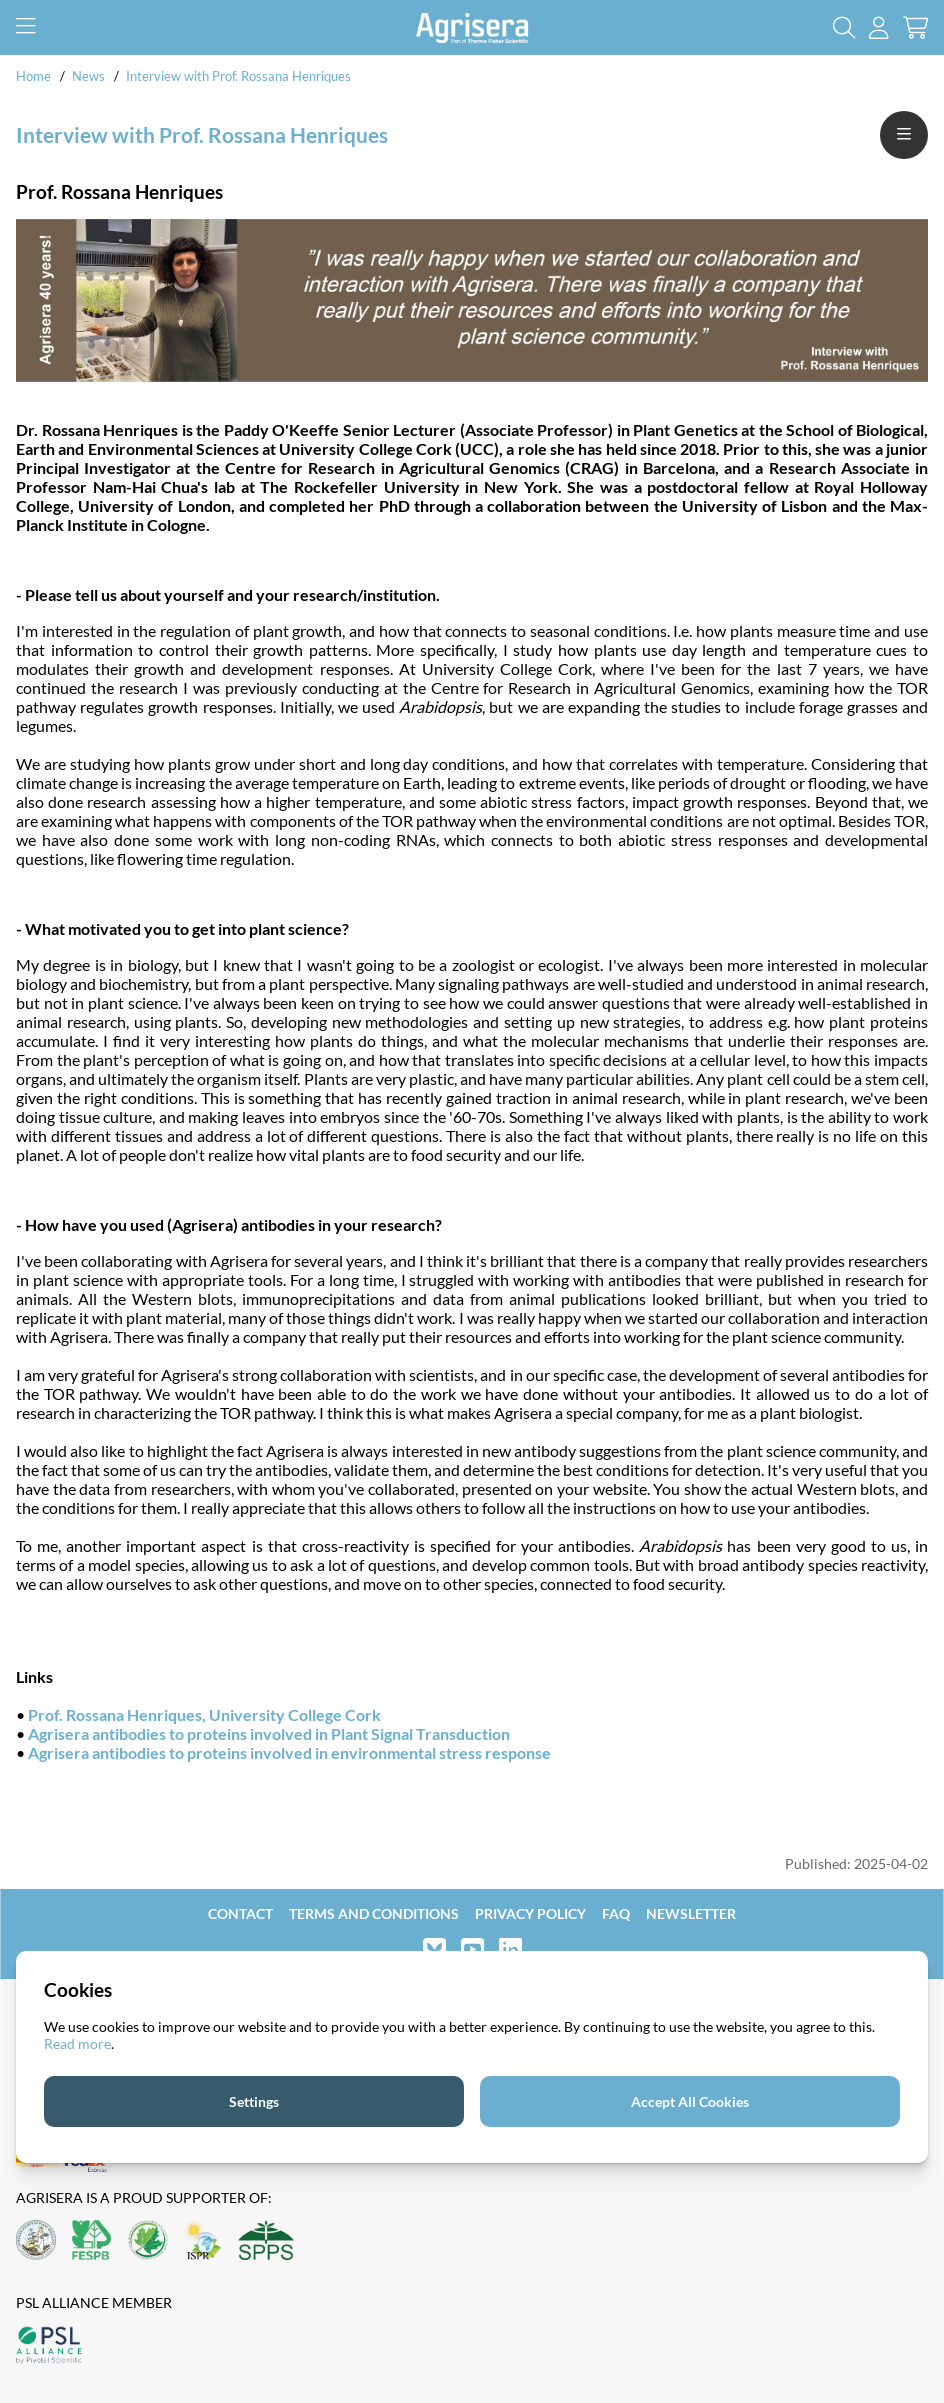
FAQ (616, 1913)
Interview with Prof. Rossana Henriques (238, 76)
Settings (254, 2101)
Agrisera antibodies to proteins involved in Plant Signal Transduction (269, 1733)
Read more (77, 2043)
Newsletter (691, 1913)
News (88, 76)
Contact (240, 1913)
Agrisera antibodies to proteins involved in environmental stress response (289, 1752)
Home (33, 76)
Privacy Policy (530, 1913)
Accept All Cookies (690, 2101)
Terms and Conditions (374, 1913)
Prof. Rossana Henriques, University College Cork (204, 1714)
